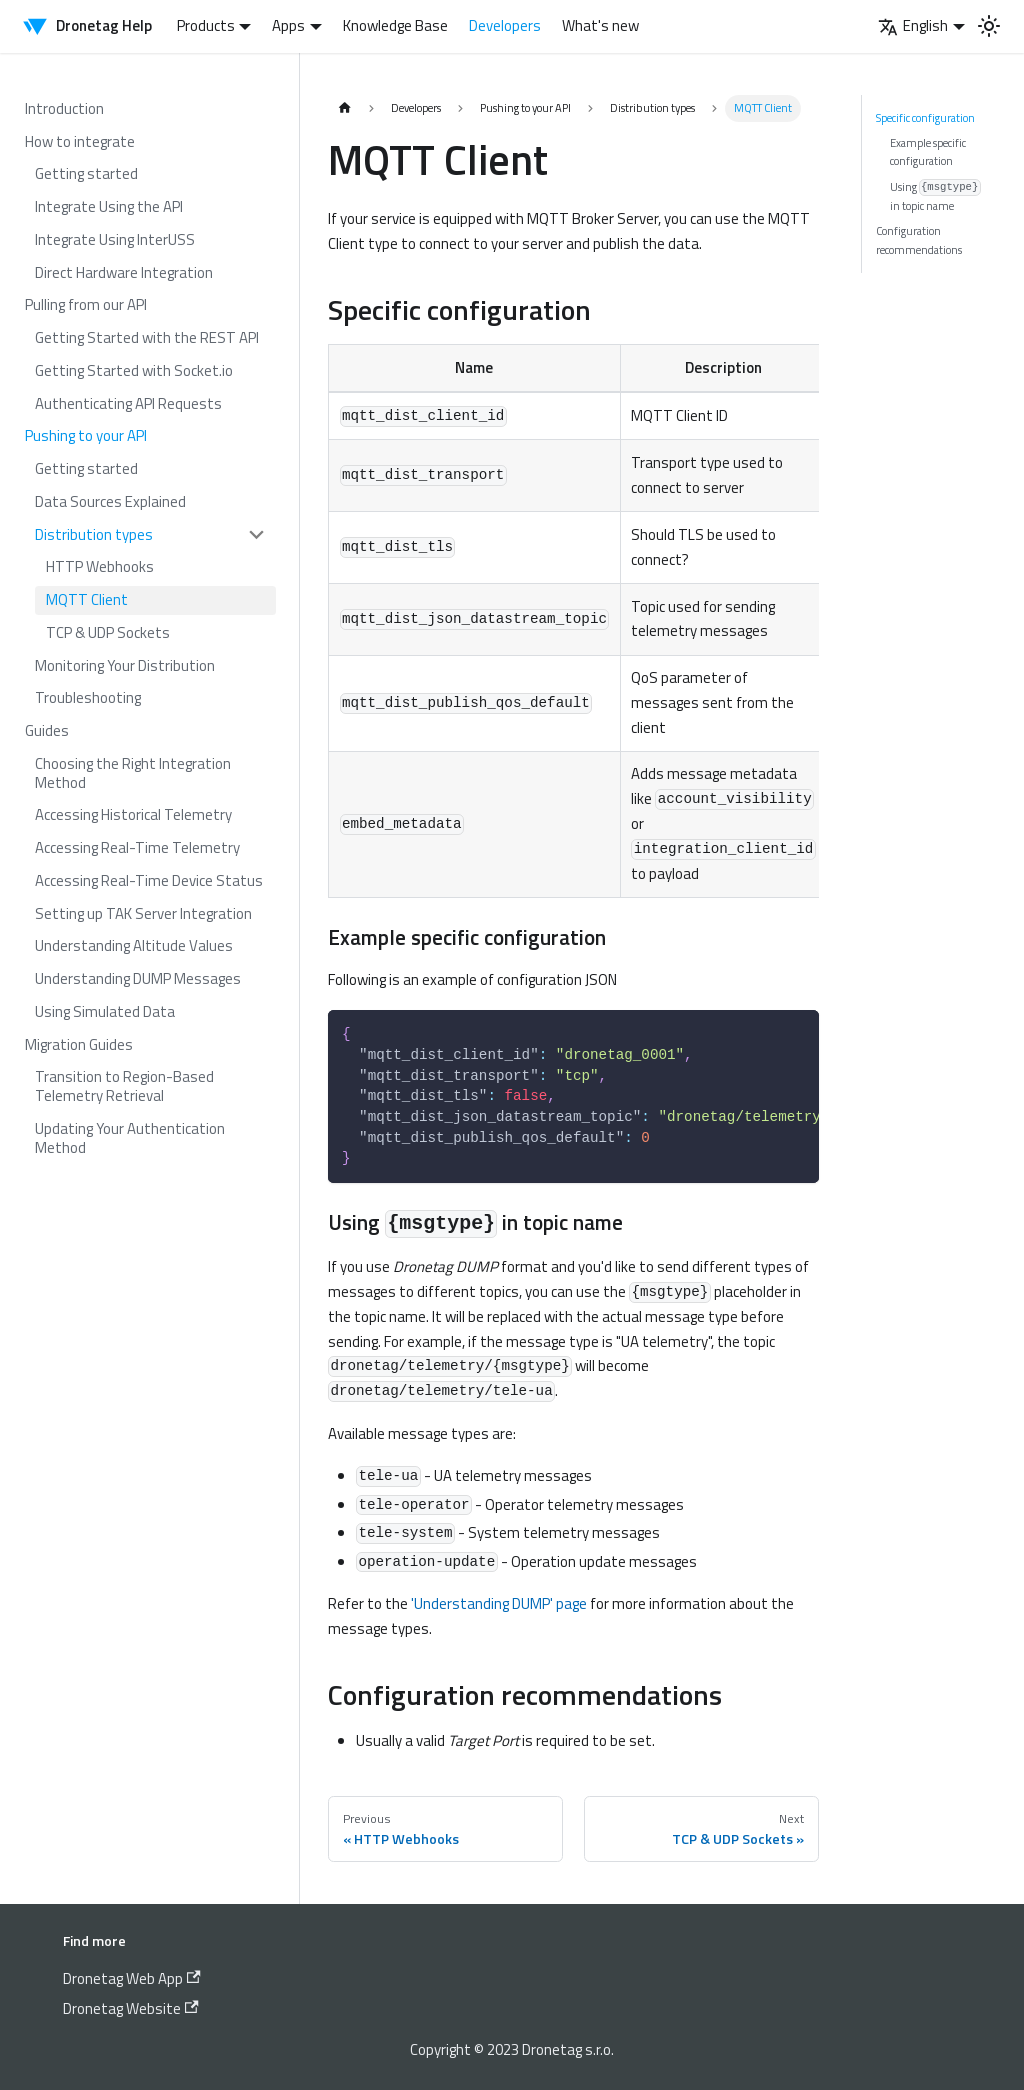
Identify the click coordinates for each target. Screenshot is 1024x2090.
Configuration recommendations (919, 239)
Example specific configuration (928, 151)
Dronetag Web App (132, 1978)
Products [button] (206, 25)
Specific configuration (925, 117)
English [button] (913, 25)
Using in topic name (935, 196)
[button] (151, 534)
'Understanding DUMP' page (499, 1603)
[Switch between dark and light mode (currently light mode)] (989, 26)
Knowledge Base (395, 25)
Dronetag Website (131, 2008)
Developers (505, 25)
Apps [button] (288, 25)
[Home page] (344, 108)
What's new (600, 25)
